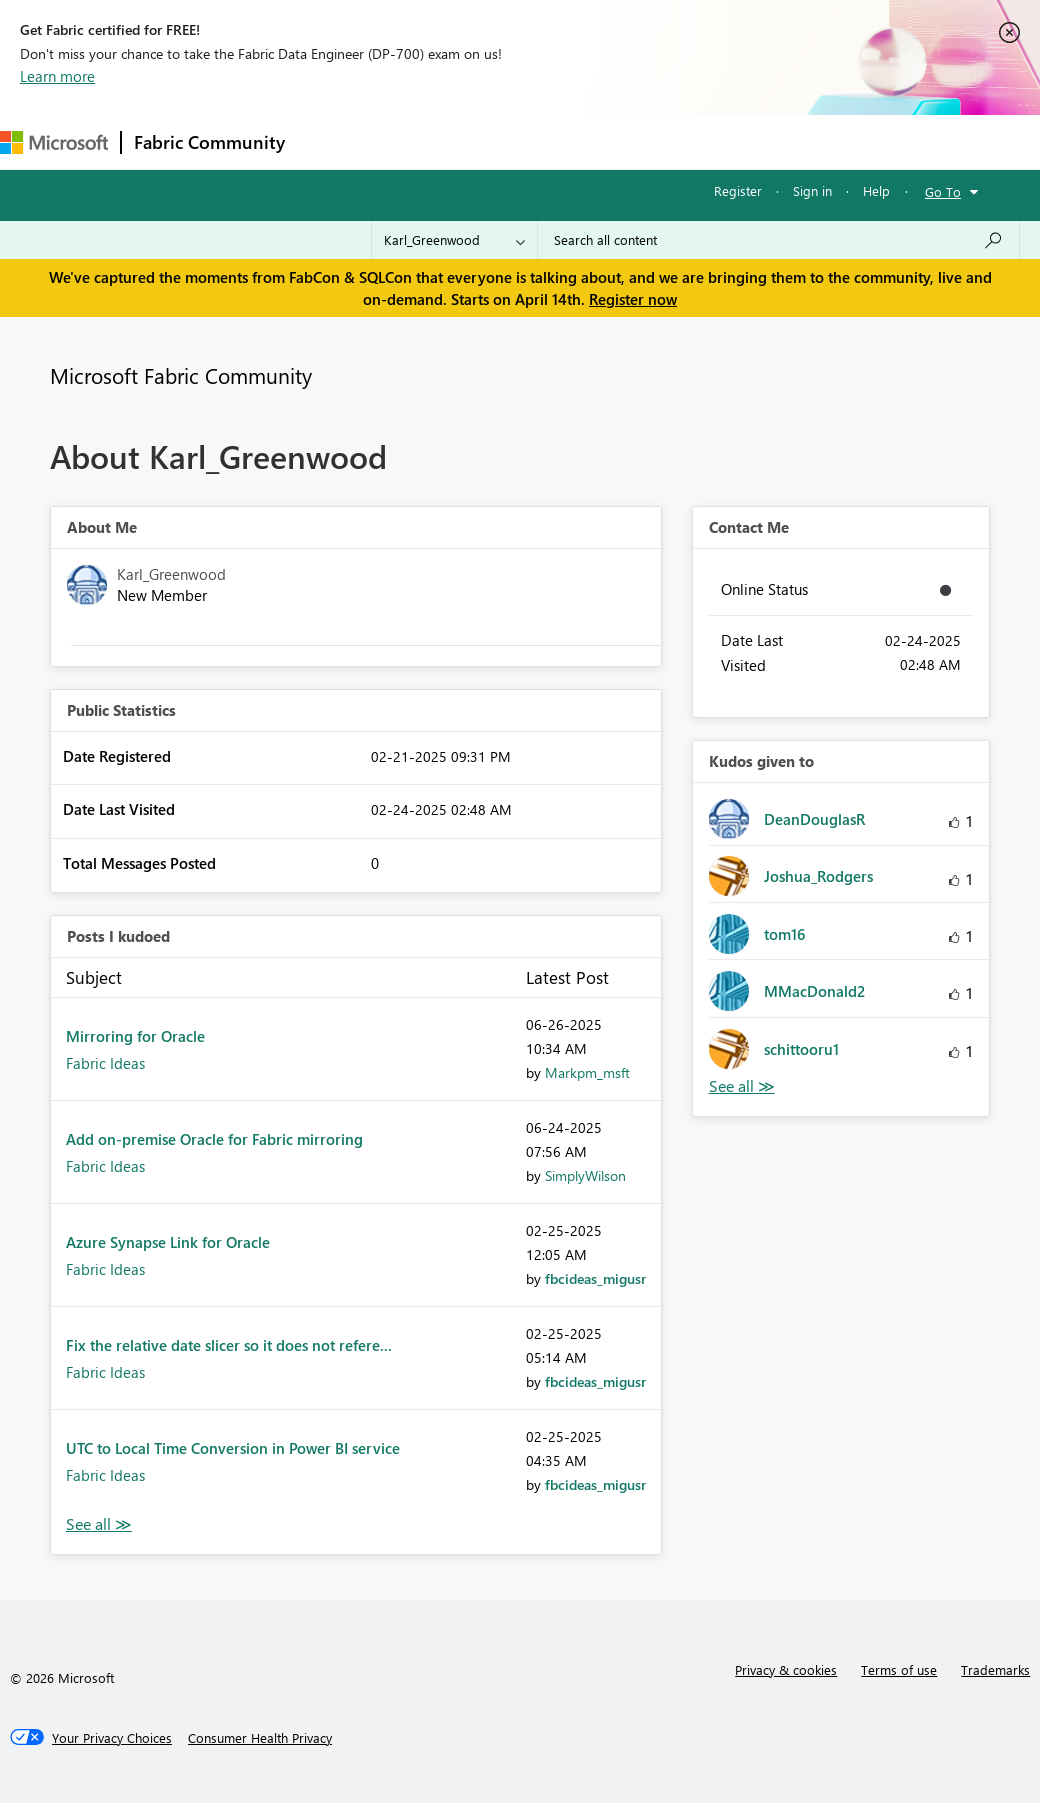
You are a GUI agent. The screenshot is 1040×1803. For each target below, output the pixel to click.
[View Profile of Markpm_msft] (587, 1072)
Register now (633, 299)
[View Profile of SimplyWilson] (585, 1175)
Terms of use (899, 1669)
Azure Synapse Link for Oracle (168, 1242)
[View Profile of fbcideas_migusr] (595, 1278)
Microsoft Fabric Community (181, 375)
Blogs (679, 141)
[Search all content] (778, 240)
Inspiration (418, 141)
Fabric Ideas (105, 1063)
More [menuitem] (747, 141)
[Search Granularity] (454, 240)
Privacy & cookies (786, 1669)
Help (876, 190)
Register (738, 190)
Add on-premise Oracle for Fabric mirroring (214, 1139)
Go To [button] (943, 191)
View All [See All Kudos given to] (742, 1086)
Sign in (812, 190)
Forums (330, 141)
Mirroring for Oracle (135, 1036)
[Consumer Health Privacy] (260, 1738)
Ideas (500, 141)
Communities (589, 141)
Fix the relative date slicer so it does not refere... (229, 1345)
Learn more (57, 76)
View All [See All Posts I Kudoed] (99, 1524)
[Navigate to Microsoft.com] (54, 142)
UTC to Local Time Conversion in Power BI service (233, 1448)
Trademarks (995, 1669)
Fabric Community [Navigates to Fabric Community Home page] (209, 142)
